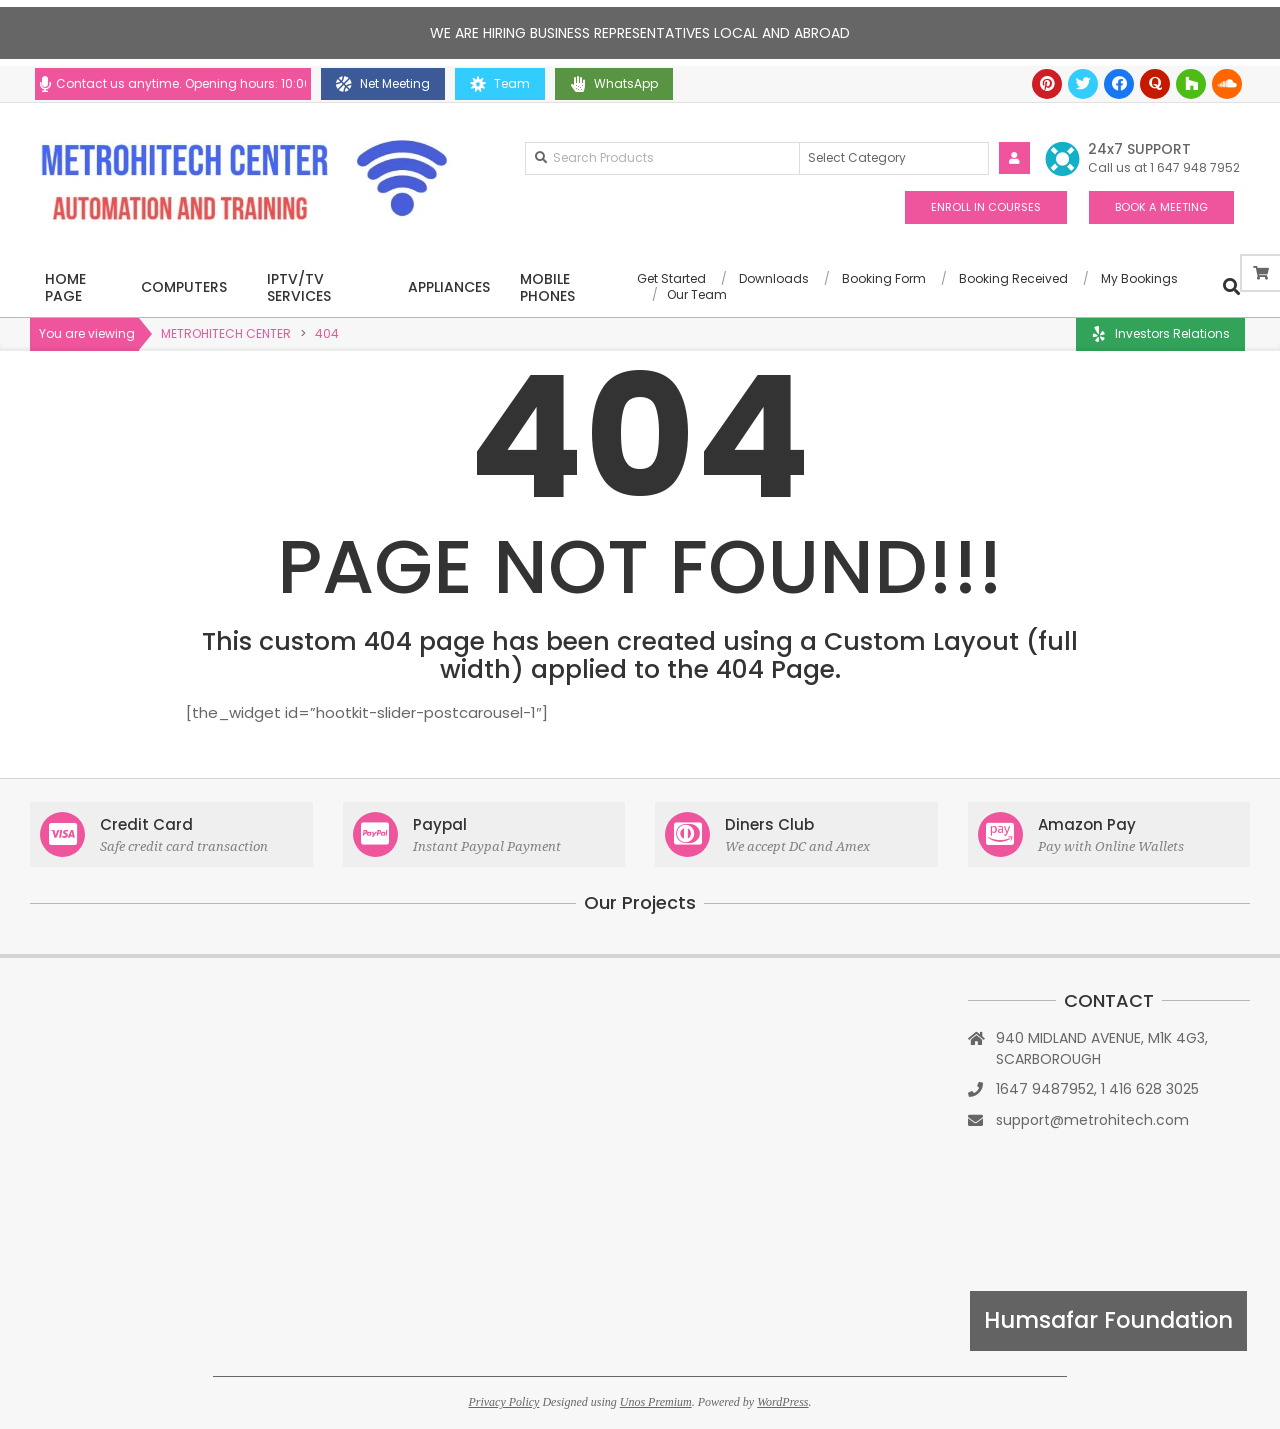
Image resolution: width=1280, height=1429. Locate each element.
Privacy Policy (503, 1402)
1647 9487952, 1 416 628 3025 (1097, 1089)
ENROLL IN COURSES (986, 207)
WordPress (782, 1402)
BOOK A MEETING (1161, 207)
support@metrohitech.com (1092, 1120)
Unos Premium (656, 1402)
